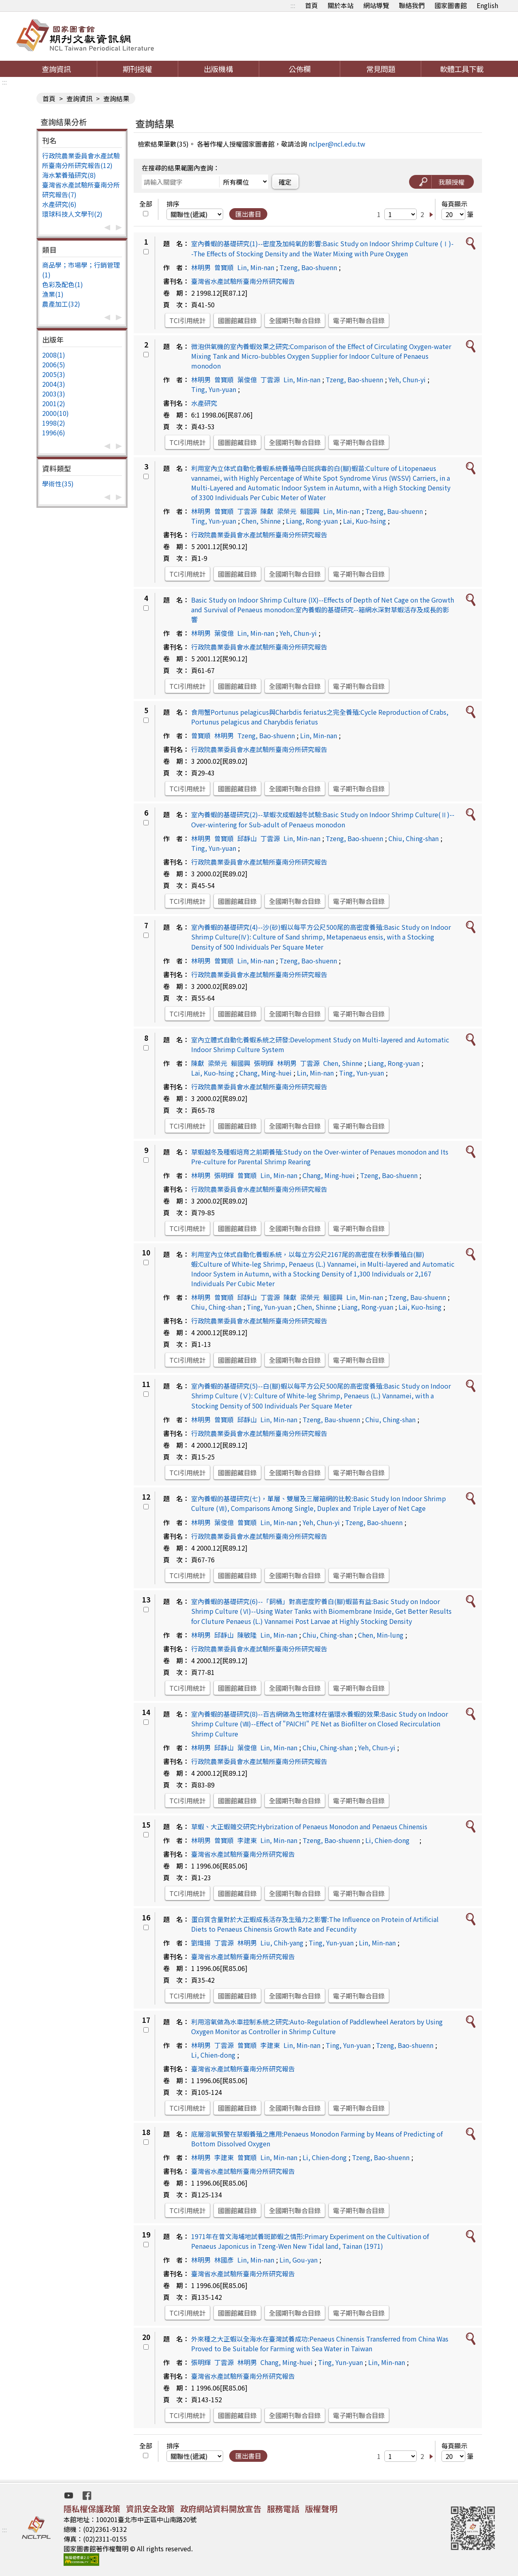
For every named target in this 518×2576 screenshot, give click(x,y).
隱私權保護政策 (92, 2508)
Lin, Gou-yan (298, 2260)
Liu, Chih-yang (281, 1942)
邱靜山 (247, 838)
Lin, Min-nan (255, 267)
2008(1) (53, 355)
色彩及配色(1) (62, 284)
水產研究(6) (59, 204)
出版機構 (218, 69)
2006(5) (53, 364)
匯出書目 (248, 214)
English (487, 5)
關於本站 (341, 5)
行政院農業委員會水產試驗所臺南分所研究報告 (259, 534)
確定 (285, 182)
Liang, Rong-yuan (312, 521)
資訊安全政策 (150, 2508)
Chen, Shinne (261, 521)
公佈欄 (300, 69)
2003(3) (53, 393)
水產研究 (204, 403)
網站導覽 (376, 5)
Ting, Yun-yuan (213, 389)
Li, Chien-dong (391, 1840)
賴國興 (310, 511)
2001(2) (53, 403)
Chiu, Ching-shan (413, 838)
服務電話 (283, 2508)
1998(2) (53, 423)
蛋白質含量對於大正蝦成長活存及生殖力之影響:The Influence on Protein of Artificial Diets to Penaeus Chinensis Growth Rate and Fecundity (315, 1924)
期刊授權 (137, 69)
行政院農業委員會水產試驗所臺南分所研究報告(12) (81, 160)
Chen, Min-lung (380, 1635)
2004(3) (53, 384)
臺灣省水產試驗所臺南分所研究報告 (243, 281)
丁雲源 (270, 379)
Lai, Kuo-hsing (364, 521)
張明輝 (263, 1063)
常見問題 (380, 69)
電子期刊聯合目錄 (359, 320)
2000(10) (55, 413)
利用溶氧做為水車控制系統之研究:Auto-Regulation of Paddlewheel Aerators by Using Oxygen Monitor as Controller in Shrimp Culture (317, 2026)
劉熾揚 (201, 1942)
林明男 (201, 267)
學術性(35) (58, 483)
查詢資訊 (56, 69)
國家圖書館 (451, 5)
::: (292, 5)
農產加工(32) (61, 304)
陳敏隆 (247, 1635)
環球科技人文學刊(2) (72, 214)
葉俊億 (247, 379)
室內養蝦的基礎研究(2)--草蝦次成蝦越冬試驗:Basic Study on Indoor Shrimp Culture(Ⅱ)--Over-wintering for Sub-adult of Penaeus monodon (322, 819)
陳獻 (266, 511)
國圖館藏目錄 (237, 320)
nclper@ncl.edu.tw (337, 144)
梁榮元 (286, 511)
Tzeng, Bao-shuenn (308, 267)
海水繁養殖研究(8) (69, 175)
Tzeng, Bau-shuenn (394, 511)
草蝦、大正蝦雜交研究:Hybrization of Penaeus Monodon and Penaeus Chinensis (309, 1826)
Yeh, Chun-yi (407, 379)
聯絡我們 (412, 5)
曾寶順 (224, 267)
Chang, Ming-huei (265, 1073)
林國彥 (224, 2260)
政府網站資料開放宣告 (220, 2508)
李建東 (247, 1840)
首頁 (311, 5)
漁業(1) (53, 294)
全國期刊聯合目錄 (295, 320)
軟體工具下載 (462, 69)
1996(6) (53, 432)
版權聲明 (321, 2508)
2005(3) (53, 374)
